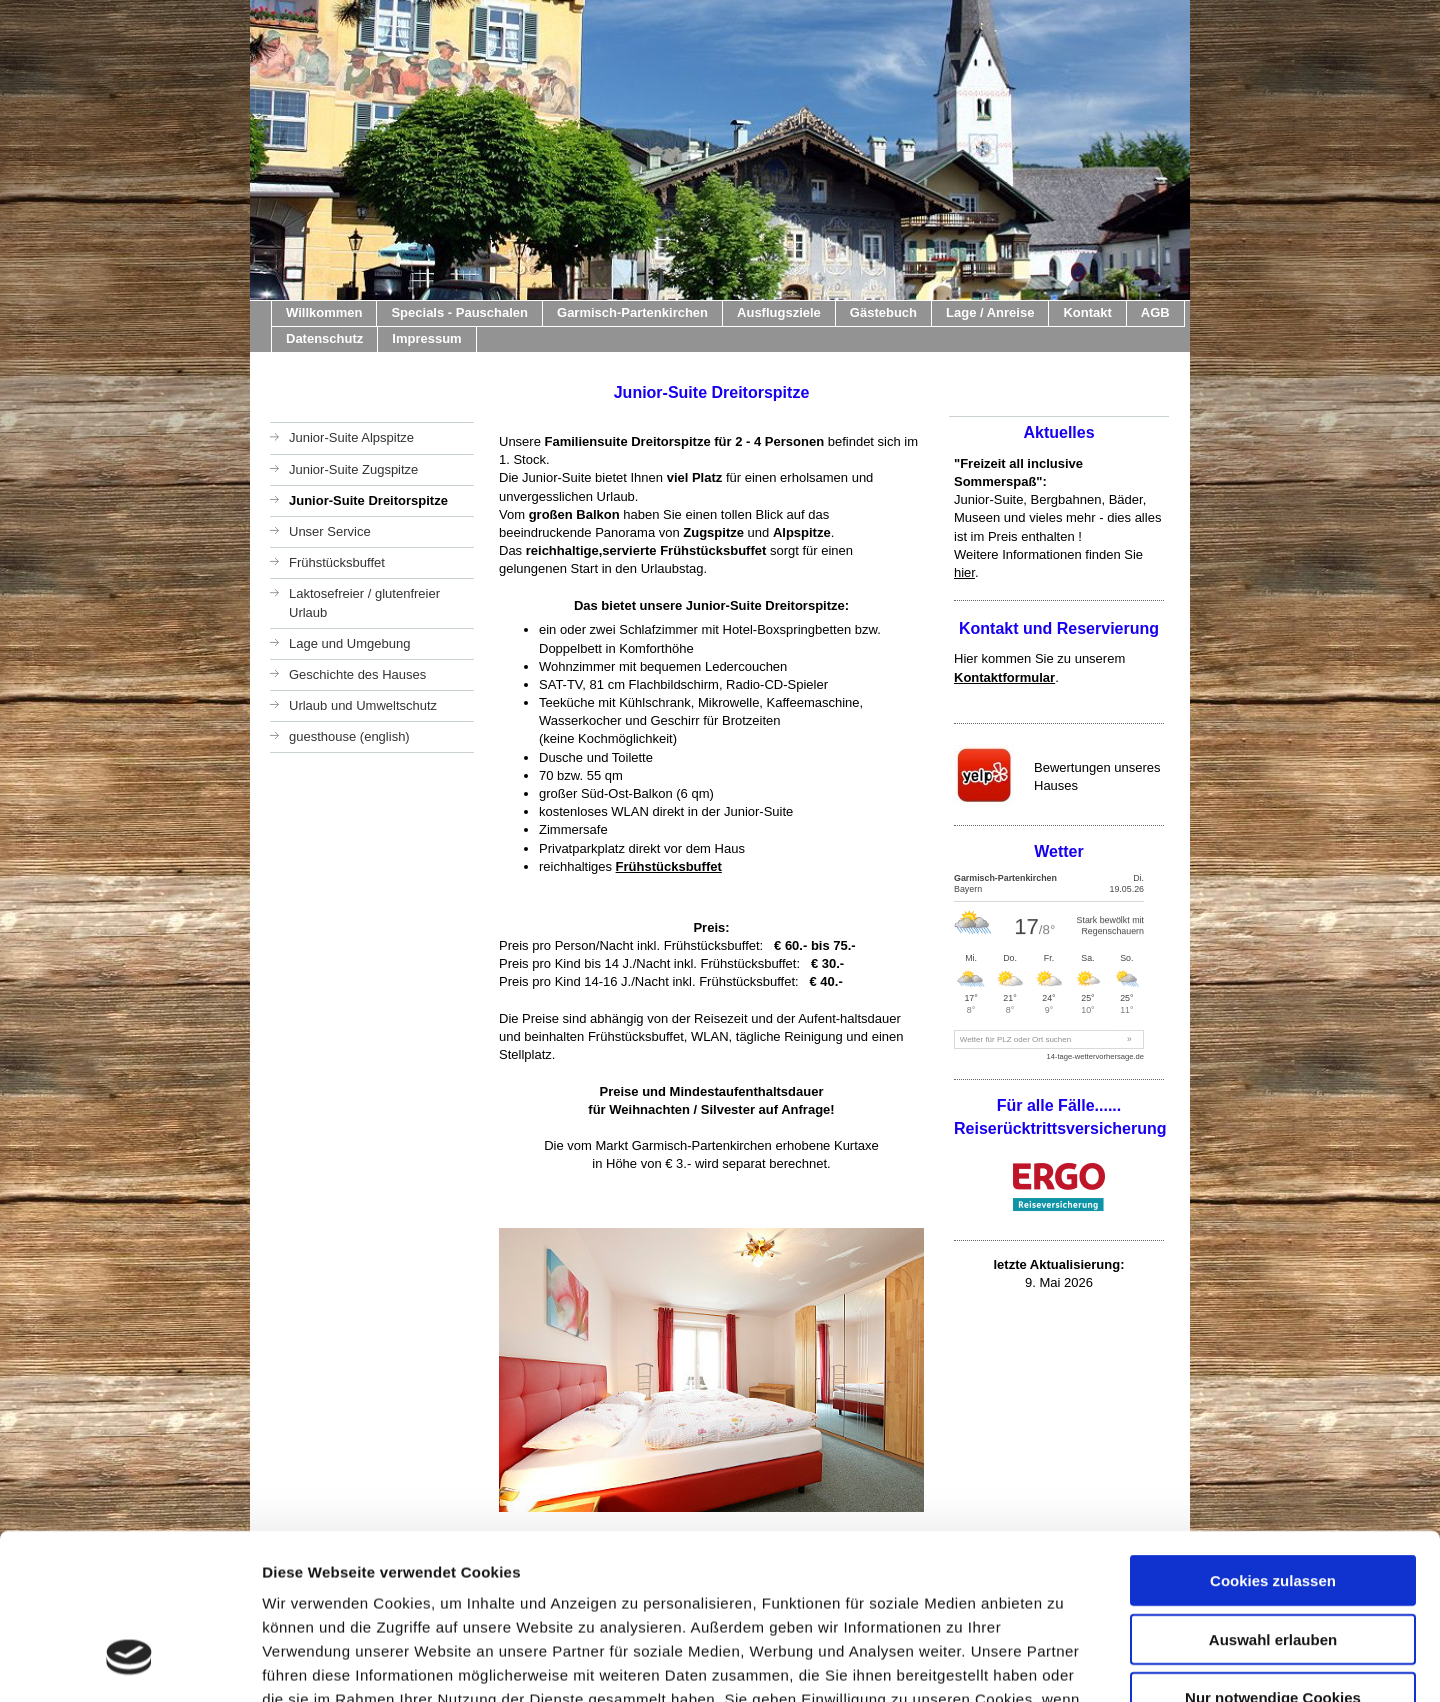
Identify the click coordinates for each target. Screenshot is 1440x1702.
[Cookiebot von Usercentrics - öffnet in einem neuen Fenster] (129, 1663)
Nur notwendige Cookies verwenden (1273, 1564)
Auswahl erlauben (1273, 1497)
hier (964, 572)
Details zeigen (1063, 1662)
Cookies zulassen (1273, 1438)
